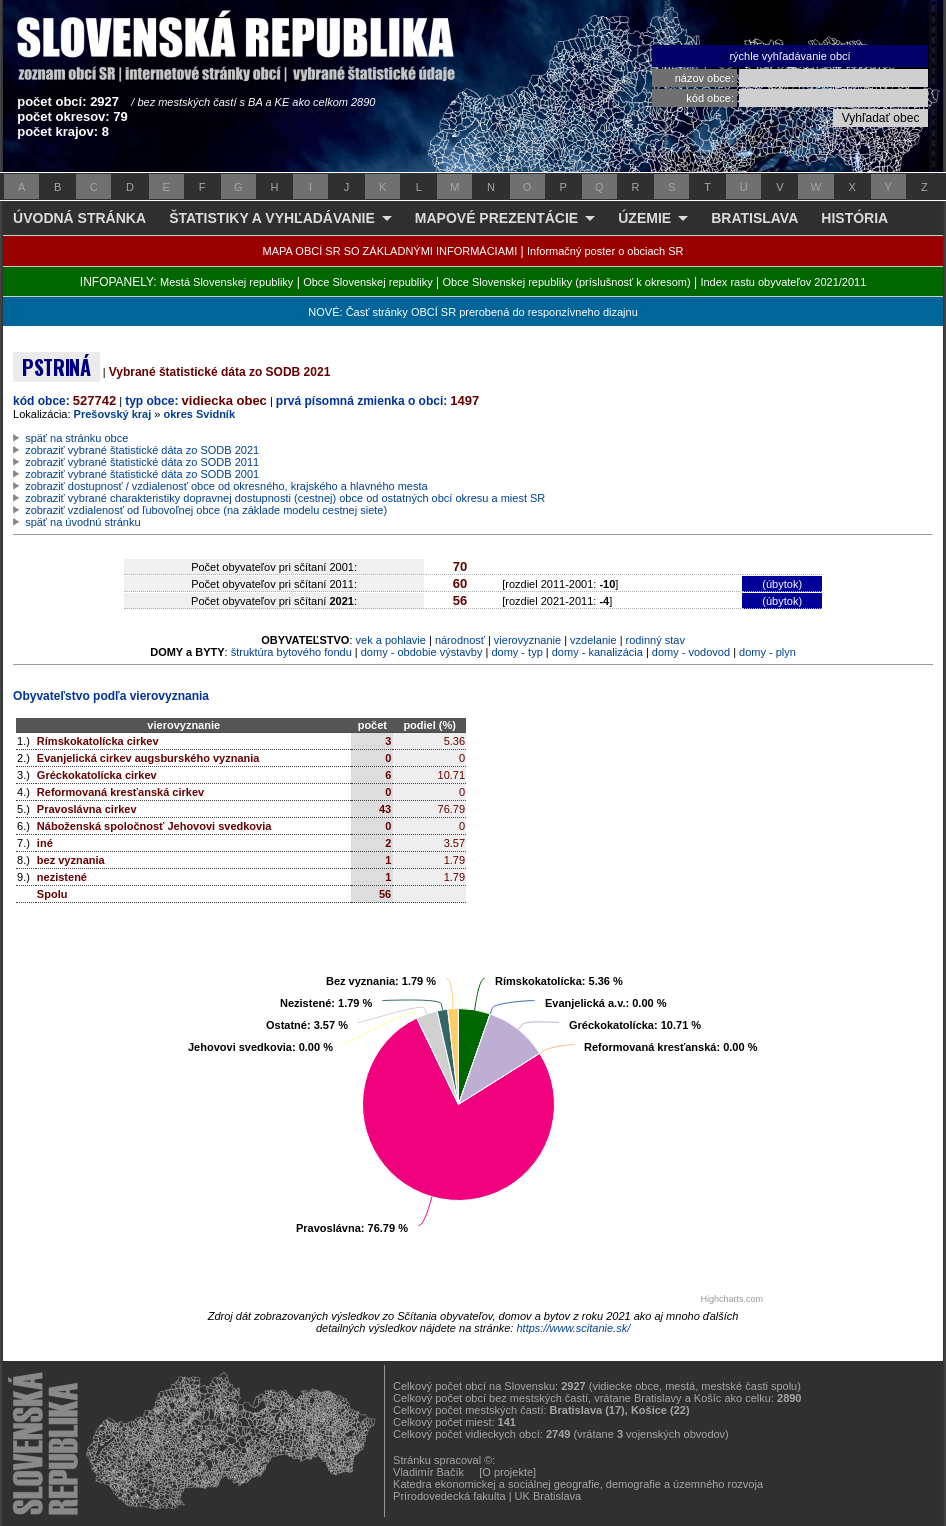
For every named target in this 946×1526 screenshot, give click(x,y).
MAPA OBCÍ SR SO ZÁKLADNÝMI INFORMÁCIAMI (390, 251)
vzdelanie (593, 640)
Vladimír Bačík (428, 1472)
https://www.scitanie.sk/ (573, 1328)
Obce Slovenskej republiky (368, 282)
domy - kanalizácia (597, 652)
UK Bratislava (548, 1496)
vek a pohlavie (391, 640)
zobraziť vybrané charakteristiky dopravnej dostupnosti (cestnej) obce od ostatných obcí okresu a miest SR (285, 498)
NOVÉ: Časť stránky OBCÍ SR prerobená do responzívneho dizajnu (472, 312)
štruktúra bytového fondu (291, 652)
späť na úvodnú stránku (82, 522)
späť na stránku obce (76, 438)
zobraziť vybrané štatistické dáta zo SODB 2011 (142, 462)
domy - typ (516, 652)
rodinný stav (655, 640)
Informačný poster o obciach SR (605, 251)
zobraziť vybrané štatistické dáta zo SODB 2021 (142, 450)
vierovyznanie (527, 640)
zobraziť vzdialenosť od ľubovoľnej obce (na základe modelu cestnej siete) (206, 510)
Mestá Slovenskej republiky (226, 282)
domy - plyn (767, 652)
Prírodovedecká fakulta (449, 1496)
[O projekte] (507, 1472)
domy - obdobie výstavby (422, 652)
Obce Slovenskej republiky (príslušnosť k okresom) (567, 282)
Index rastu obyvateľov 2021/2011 (783, 282)
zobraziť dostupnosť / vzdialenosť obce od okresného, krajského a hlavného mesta (226, 486)
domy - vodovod (691, 652)
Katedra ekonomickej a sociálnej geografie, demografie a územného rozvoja (578, 1484)
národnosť (460, 640)
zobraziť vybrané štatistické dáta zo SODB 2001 (142, 474)
